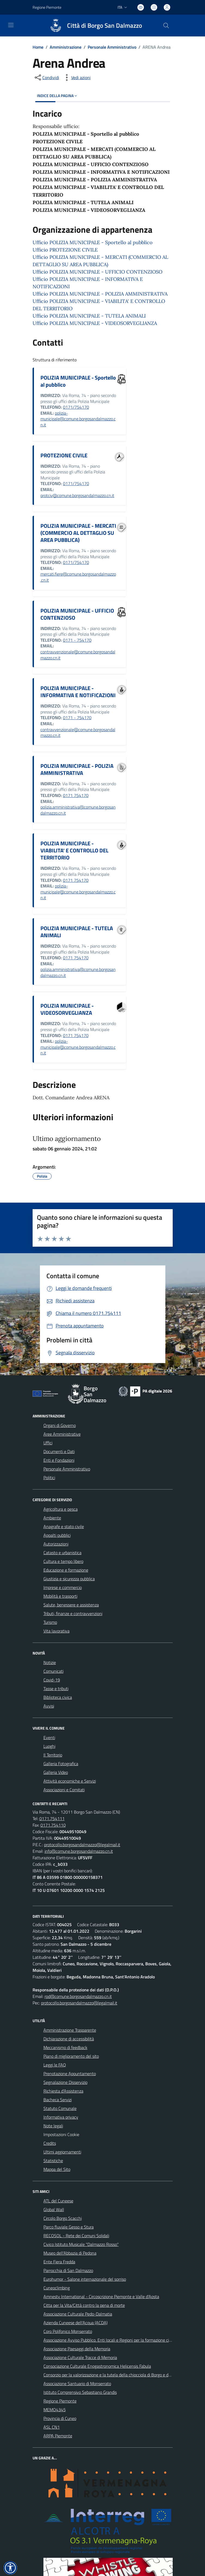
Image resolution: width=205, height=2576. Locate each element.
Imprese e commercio (62, 1587)
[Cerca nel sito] (165, 25)
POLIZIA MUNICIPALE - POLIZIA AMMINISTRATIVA (76, 769)
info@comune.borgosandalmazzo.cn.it (79, 1851)
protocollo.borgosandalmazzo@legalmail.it (82, 1844)
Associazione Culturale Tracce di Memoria (80, 2357)
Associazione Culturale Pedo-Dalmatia (77, 2314)
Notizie (49, 1662)
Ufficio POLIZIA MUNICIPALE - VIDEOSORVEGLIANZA (95, 323)
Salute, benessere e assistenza (71, 1605)
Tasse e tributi (55, 1688)
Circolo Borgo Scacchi (62, 2218)
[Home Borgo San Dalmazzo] (93, 25)
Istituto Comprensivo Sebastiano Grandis (80, 2392)
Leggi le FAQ (54, 2065)
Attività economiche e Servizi (69, 1781)
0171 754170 (76, 795)
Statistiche (53, 2160)
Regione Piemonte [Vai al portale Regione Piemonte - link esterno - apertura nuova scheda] (47, 7)
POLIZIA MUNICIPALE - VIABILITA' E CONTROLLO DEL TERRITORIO (74, 850)
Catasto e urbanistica (62, 1552)
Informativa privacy (60, 2117)
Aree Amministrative (62, 1434)
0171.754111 (52, 1818)
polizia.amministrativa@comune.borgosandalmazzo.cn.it (78, 810)
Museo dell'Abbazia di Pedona (69, 2253)
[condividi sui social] (46, 77)
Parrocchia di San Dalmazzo (68, 2270)
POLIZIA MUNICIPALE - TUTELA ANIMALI (76, 931)
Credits (49, 2143)
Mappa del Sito (56, 2169)
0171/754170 (76, 407)
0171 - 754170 (77, 640)
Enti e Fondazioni (58, 1460)
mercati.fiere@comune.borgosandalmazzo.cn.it (78, 577)
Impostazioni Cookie (61, 2134)
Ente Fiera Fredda (59, 2261)
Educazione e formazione (65, 1570)
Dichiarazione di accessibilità (68, 2038)
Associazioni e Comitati (64, 1789)
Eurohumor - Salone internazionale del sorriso (84, 2279)
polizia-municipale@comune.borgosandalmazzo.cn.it (78, 419)
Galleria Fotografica (60, 1763)
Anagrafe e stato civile (63, 1526)
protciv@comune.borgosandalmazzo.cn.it (77, 495)
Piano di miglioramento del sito (71, 2056)
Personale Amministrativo (112, 47)
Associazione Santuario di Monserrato (77, 2383)
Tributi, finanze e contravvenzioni (72, 1613)
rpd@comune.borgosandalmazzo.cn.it (78, 1996)
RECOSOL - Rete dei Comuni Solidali (76, 2235)
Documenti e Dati (59, 1451)
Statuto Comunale (60, 2108)
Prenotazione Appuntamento (69, 2073)
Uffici (47, 1442)
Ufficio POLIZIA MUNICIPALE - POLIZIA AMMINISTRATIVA (100, 294)
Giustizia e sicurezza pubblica (69, 1578)
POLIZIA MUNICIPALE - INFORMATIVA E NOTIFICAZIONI (78, 691)
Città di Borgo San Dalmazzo (104, 25)
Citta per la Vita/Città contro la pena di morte (84, 2305)
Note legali (53, 2125)
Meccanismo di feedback (65, 2047)
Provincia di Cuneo (59, 2418)
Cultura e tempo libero (63, 1561)
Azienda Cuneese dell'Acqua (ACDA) (75, 2322)
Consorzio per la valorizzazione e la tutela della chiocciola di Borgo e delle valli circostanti (123, 2375)
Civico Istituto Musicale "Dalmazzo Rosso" (81, 2244)
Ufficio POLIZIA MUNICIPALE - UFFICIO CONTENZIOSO (97, 272)
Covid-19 (51, 1680)
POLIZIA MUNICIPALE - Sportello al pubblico (78, 381)
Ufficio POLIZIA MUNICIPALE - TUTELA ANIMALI (89, 316)
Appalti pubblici (57, 1535)
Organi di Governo (59, 1425)
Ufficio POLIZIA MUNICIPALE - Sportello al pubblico (93, 242)
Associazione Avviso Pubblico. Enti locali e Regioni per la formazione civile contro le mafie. (123, 2340)
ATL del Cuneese (58, 2201)
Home (38, 47)
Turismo (50, 1622)
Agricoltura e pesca (60, 1509)
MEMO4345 (54, 2409)
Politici (49, 1477)
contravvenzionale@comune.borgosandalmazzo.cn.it (77, 654)
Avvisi (48, 1706)
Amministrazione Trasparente (69, 2030)
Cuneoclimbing (56, 2288)
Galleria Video (55, 1772)
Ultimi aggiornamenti (62, 2152)
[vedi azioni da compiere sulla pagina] (76, 77)
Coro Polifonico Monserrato (67, 2331)
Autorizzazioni (55, 1544)
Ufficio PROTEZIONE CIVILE (65, 250)
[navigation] (11, 25)
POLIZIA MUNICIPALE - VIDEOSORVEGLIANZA (67, 1009)
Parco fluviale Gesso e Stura (68, 2227)
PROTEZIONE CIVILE (63, 455)
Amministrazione (65, 47)
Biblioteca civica (57, 1697)
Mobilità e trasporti (60, 1596)
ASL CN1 (51, 2427)
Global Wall (53, 2209)
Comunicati (53, 1671)
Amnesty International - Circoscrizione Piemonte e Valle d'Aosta (101, 2296)
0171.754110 (53, 1825)
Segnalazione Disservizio (65, 2082)
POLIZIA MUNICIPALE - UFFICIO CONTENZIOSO (77, 614)
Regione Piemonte (60, 2401)
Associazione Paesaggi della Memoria (76, 2348)
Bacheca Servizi (57, 2099)
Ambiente (52, 1517)
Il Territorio (52, 1755)
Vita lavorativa (56, 1631)
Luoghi (49, 1746)
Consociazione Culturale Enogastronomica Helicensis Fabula (97, 2366)
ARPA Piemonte (57, 2435)
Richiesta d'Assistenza (63, 2091)
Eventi (49, 1737)
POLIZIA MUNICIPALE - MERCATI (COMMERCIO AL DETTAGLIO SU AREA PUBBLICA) (78, 533)
